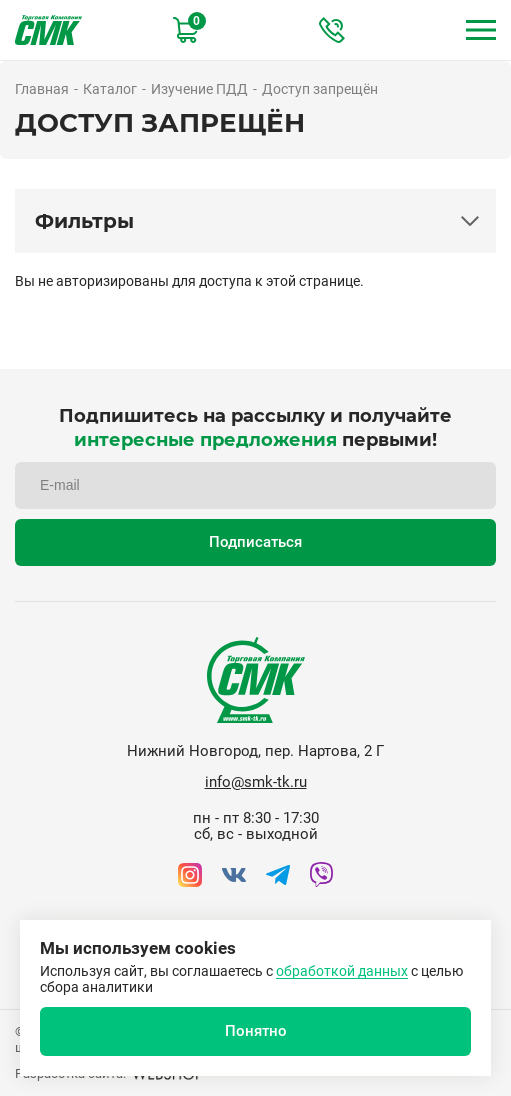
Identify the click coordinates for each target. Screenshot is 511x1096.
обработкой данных (342, 971)
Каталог (110, 89)
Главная (42, 89)
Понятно (256, 1031)
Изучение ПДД (199, 89)
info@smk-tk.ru (256, 782)
